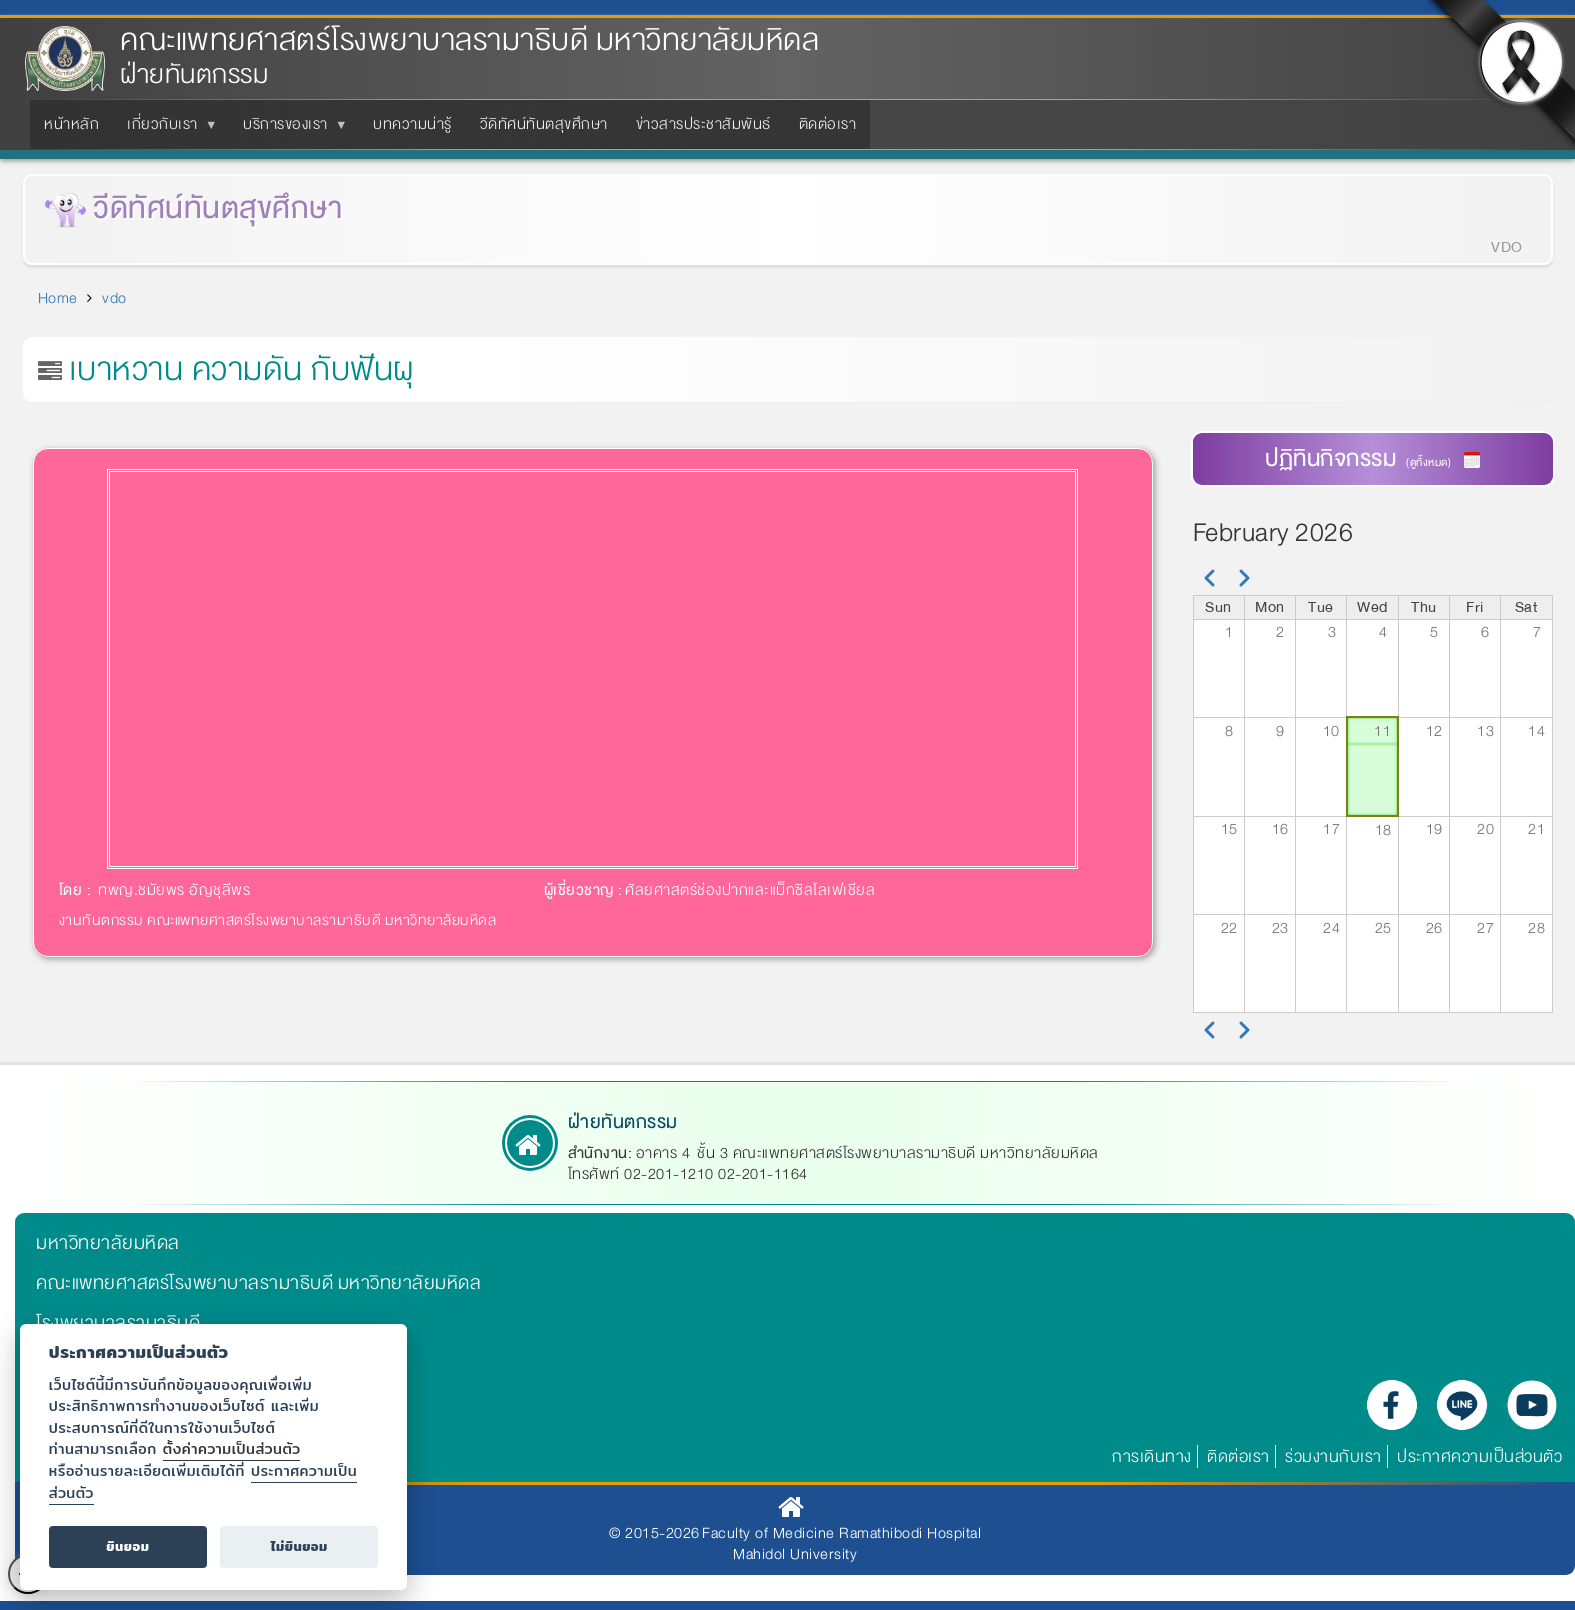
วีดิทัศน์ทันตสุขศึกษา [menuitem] (544, 124)
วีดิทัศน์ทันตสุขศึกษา (217, 208)
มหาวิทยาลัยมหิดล (108, 1243)
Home (58, 298)
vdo (114, 298)
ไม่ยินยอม (299, 1546)
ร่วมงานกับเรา (1333, 1456)
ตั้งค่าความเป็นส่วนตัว (232, 1448)
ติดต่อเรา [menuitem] (828, 124)
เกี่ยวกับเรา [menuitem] (166, 130)
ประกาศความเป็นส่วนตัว (1479, 1456)
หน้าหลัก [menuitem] (71, 124)
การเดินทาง (1152, 1456)
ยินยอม (127, 1546)
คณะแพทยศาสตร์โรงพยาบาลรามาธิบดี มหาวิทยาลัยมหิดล (469, 40)
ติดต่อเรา (1238, 1456)
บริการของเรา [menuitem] (289, 130)
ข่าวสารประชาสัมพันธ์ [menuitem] (703, 124)
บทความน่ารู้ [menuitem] (412, 124)
